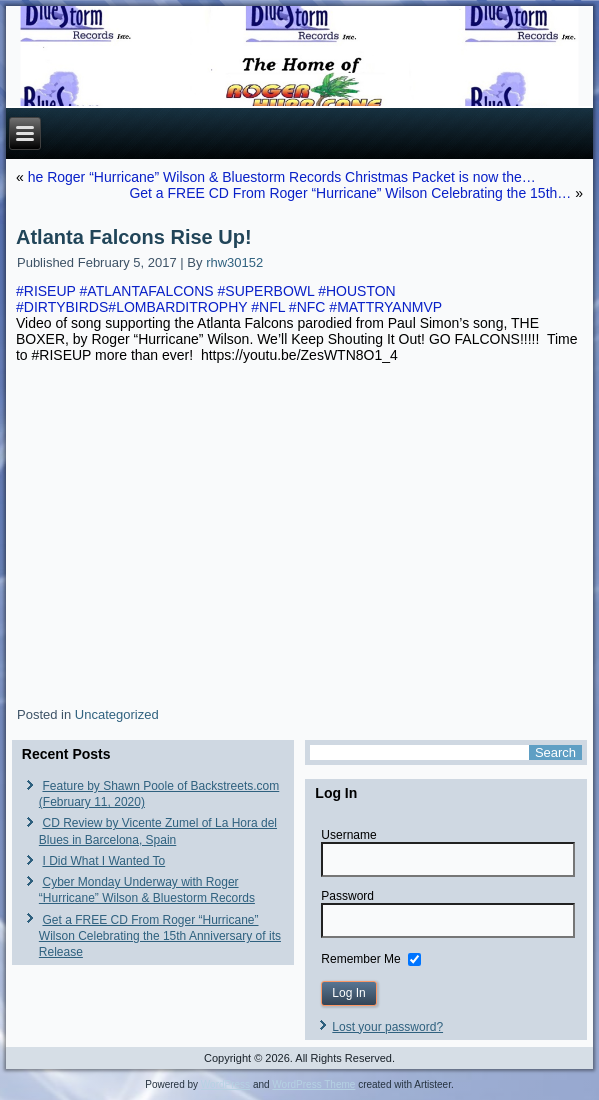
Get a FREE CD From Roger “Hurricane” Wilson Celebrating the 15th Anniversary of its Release (160, 936)
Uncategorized (117, 714)
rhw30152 (234, 262)
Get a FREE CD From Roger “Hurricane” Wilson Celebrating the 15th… (350, 193)
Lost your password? (387, 1027)
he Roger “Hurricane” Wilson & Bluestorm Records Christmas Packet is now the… (282, 177)
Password (347, 896)
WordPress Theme (313, 1084)
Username (348, 835)
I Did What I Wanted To (103, 861)
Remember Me (360, 959)
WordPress (225, 1084)
